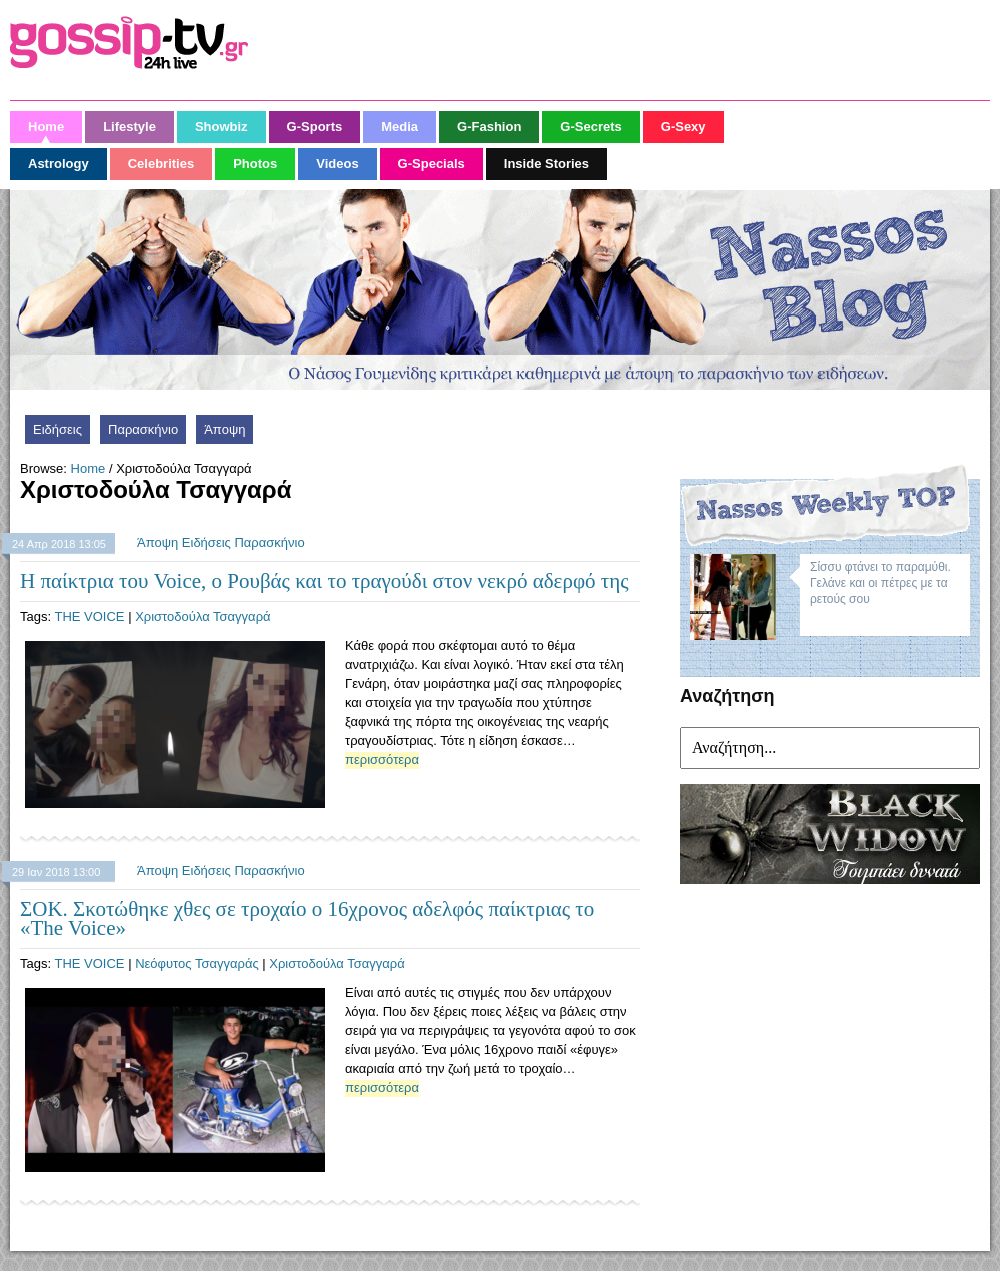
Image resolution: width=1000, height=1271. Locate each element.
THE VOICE (89, 616)
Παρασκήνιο (143, 429)
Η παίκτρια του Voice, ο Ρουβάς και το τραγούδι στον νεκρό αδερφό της (324, 581)
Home (88, 468)
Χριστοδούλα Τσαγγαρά (202, 616)
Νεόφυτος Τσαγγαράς (197, 963)
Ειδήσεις (57, 429)
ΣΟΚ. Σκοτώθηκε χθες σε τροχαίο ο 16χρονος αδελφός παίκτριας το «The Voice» (307, 918)
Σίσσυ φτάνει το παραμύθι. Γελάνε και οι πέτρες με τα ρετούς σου (880, 583)
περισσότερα (382, 759)
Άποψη (224, 429)
